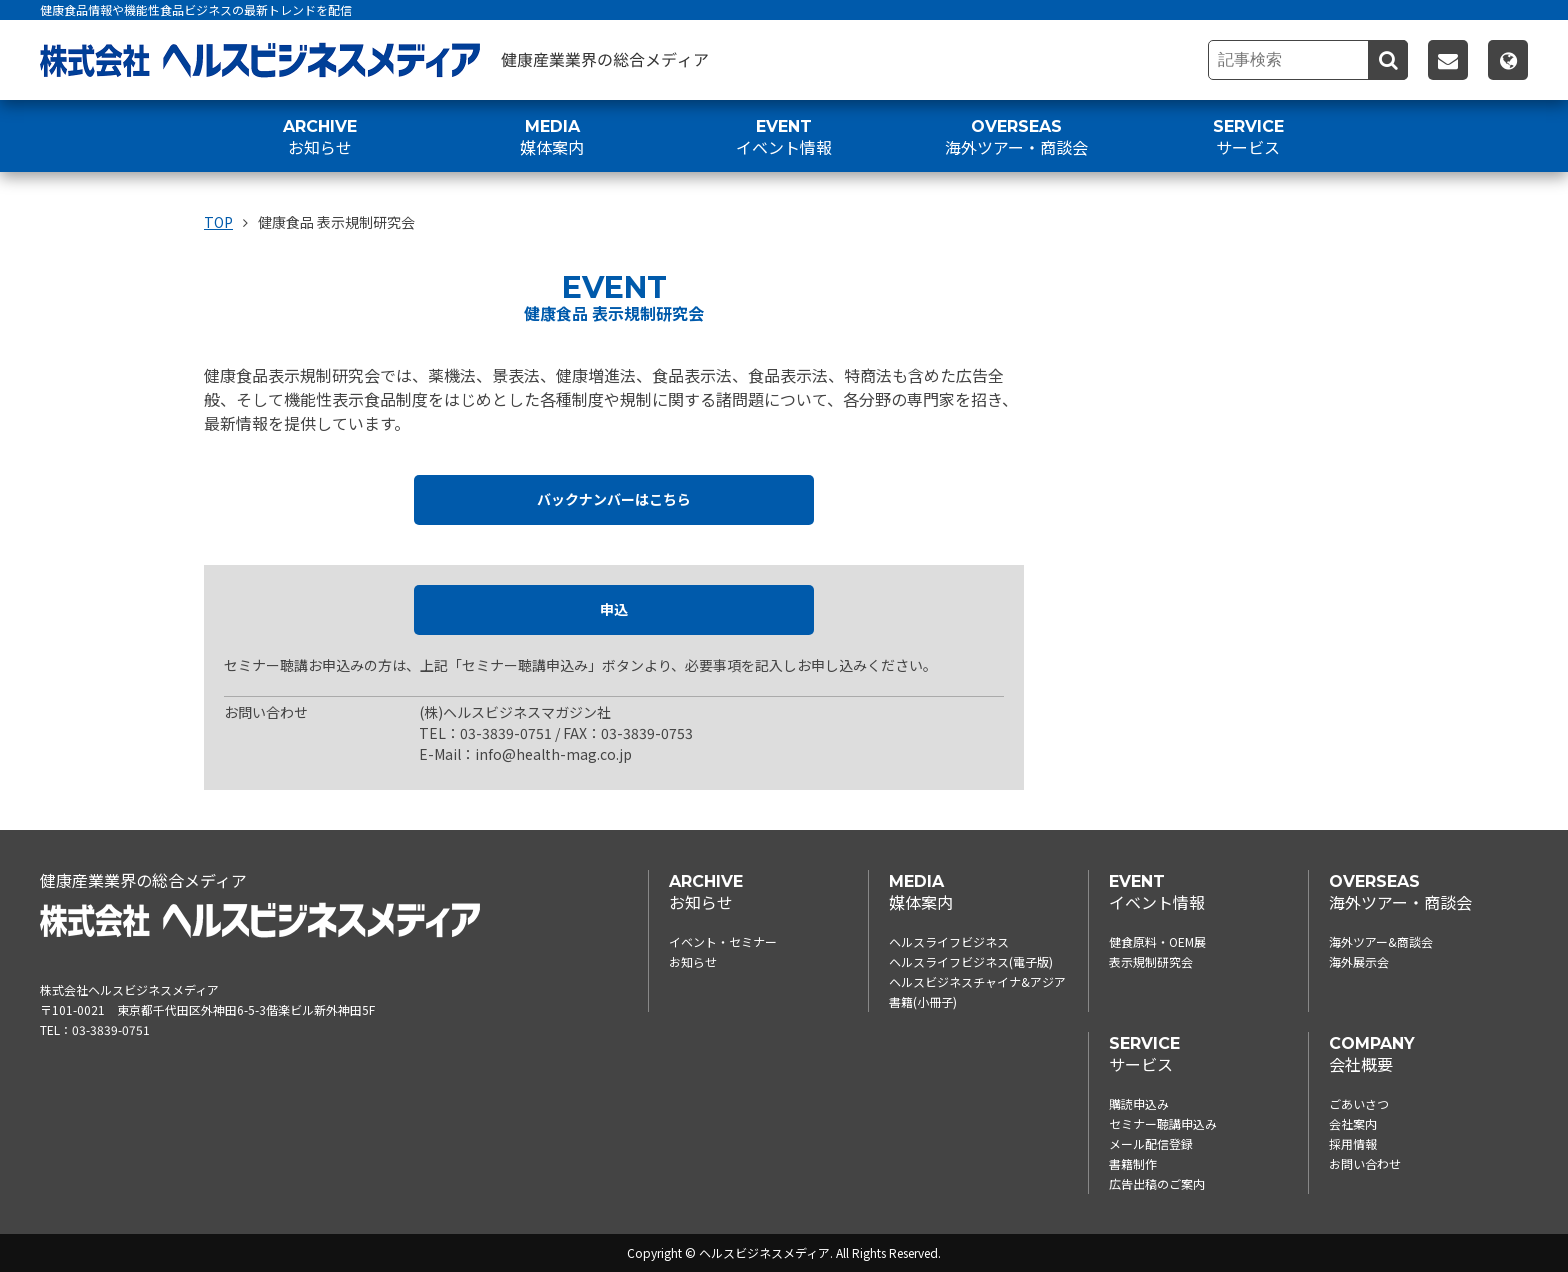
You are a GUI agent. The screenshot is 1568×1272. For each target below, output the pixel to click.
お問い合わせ (1365, 1163)
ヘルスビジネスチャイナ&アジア (977, 981)
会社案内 (1353, 1123)
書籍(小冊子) (923, 1001)
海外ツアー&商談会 (1381, 941)
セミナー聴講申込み (1163, 1123)
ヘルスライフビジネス (949, 941)
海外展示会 (1359, 961)
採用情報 (1353, 1143)
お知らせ (693, 961)
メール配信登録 (1151, 1143)
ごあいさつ (1359, 1103)
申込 (614, 610)
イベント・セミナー (723, 941)
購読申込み (1139, 1103)
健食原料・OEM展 (1157, 941)
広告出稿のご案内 (1157, 1183)
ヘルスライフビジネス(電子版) (971, 961)
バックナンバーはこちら (614, 500)
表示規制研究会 (1151, 961)
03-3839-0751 (111, 1029)
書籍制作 (1133, 1163)
